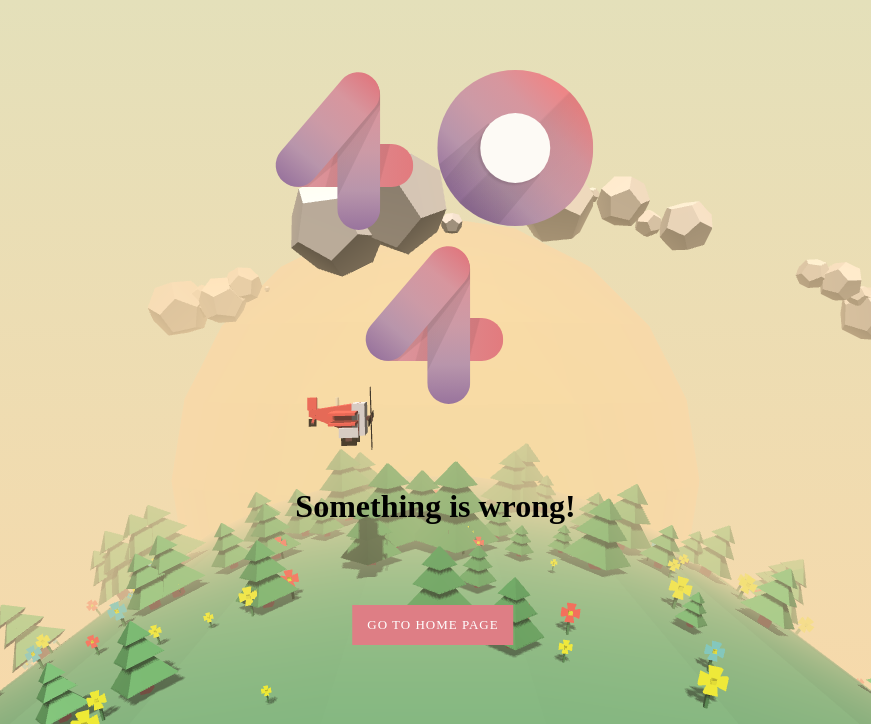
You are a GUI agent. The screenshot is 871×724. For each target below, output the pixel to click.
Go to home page (432, 624)
